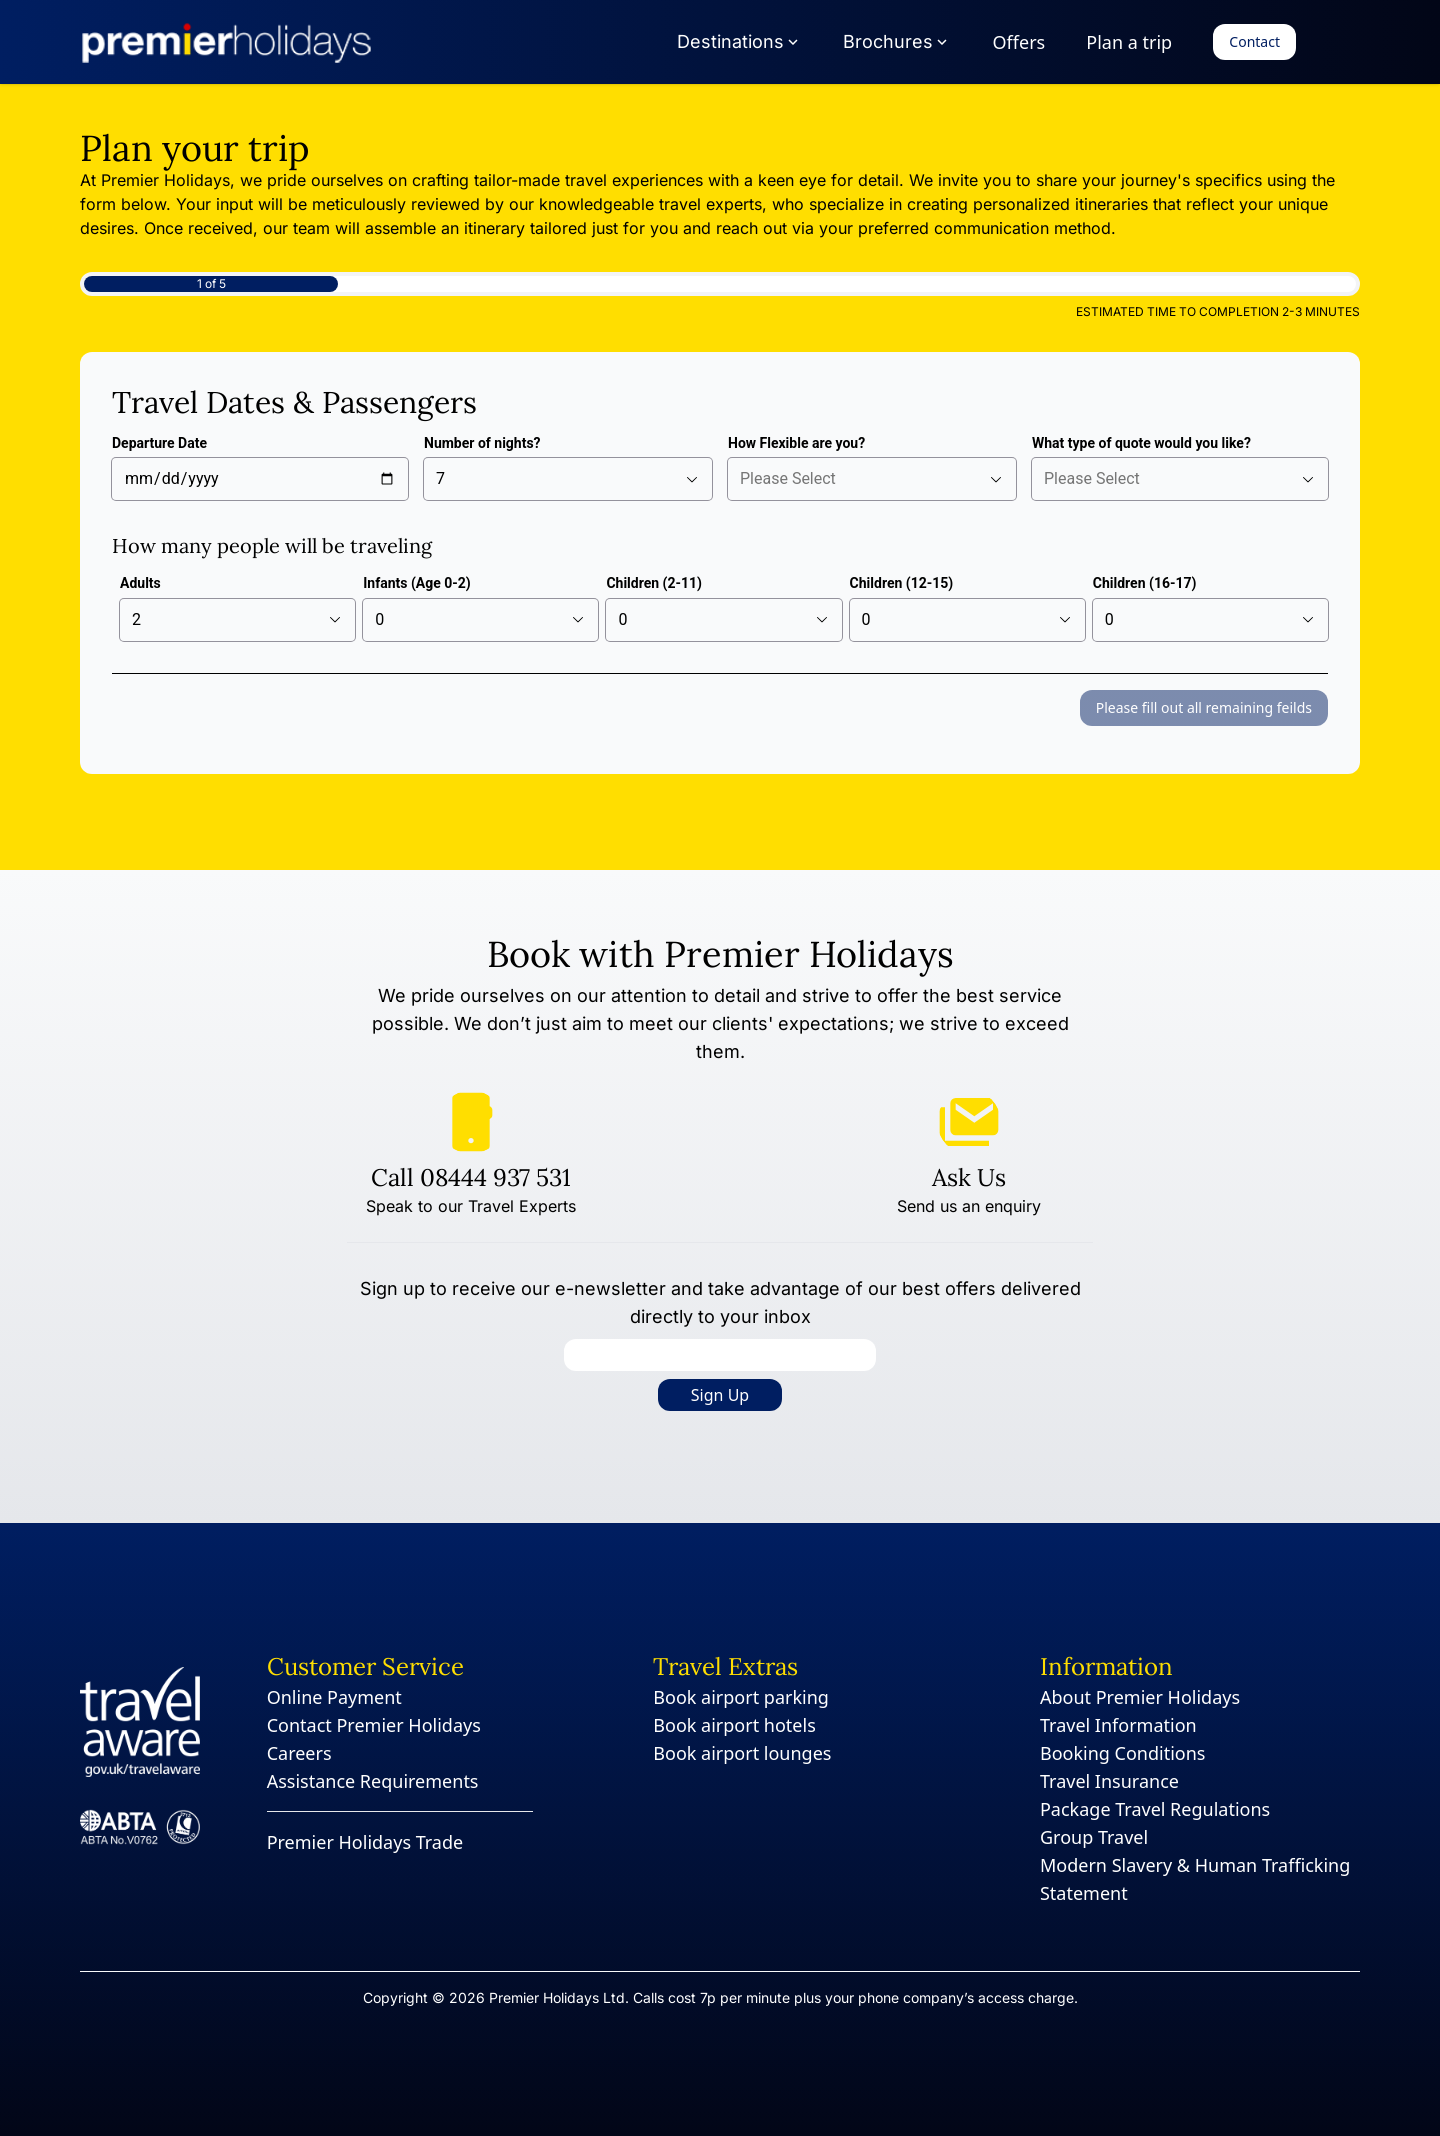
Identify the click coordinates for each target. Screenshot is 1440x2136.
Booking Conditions (1123, 1753)
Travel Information (1118, 1725)
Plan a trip (1129, 42)
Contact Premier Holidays (374, 1725)
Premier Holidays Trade (365, 1842)
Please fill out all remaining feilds (1204, 707)
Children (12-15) (902, 583)
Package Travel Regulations (1155, 1809)
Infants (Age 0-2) (417, 583)
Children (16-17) (1145, 583)
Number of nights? (482, 443)
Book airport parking (741, 1697)
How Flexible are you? (796, 443)
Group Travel (1094, 1837)
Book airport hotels (734, 1725)
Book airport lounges (742, 1753)
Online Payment (334, 1697)
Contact (1254, 41)
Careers (299, 1753)
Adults (140, 583)
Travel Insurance (1109, 1781)
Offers (1019, 42)
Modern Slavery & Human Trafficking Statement (1195, 1879)
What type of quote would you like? (1141, 443)
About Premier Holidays (1140, 1697)
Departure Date (159, 443)
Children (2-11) (654, 583)
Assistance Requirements (373, 1781)
